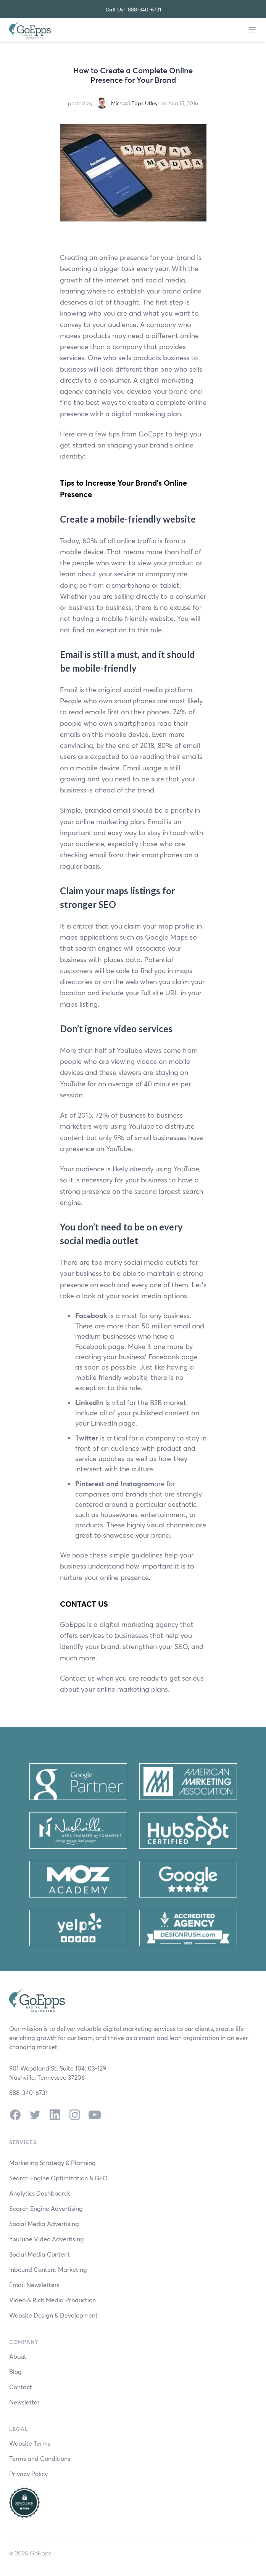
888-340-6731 (144, 9)
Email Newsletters (34, 2285)
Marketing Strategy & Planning (52, 2163)
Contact (20, 2387)
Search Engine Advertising (46, 2208)
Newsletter (24, 2402)
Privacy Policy (28, 2474)
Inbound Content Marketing (48, 2269)
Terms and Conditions (39, 2458)
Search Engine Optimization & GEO (58, 2178)
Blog (15, 2371)
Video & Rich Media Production (52, 2300)
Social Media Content (39, 2254)
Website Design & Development (53, 2315)
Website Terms (29, 2443)
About (17, 2356)
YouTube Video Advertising (46, 2239)
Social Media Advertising (44, 2224)
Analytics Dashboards (40, 2193)
